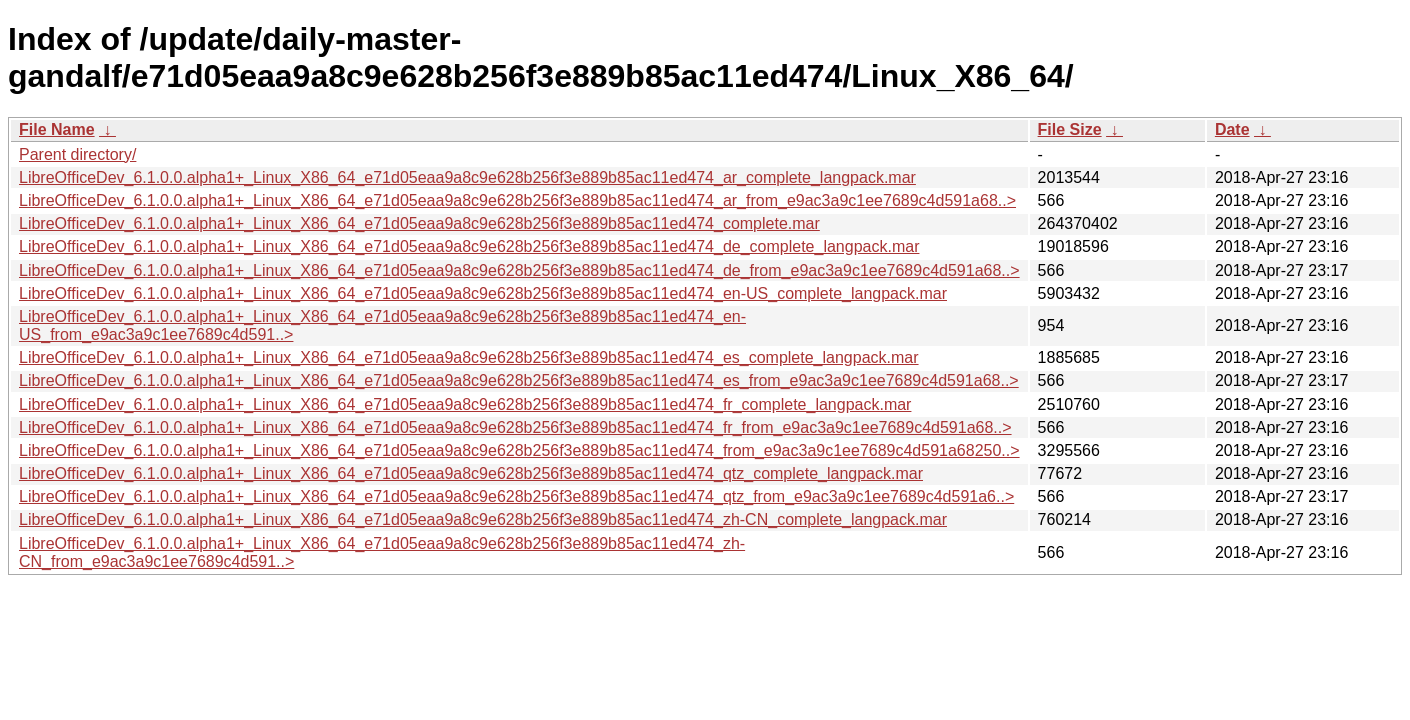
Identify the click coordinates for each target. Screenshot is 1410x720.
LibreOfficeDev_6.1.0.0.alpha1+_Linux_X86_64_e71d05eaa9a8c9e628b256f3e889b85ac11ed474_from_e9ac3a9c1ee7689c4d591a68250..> (519, 450)
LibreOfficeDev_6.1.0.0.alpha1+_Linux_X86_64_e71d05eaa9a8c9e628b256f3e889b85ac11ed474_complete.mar (419, 223)
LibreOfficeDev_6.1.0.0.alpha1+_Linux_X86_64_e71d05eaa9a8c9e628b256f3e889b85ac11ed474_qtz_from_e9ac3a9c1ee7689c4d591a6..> (516, 496)
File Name (57, 129)
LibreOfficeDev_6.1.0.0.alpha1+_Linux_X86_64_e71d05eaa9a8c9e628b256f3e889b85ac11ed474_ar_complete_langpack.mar (467, 177)
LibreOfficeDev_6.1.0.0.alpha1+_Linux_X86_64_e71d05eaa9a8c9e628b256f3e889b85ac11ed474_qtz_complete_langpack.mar (471, 473)
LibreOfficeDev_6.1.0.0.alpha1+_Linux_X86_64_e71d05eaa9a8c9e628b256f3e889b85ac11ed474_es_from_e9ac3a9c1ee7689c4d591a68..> (519, 380)
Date (1232, 129)
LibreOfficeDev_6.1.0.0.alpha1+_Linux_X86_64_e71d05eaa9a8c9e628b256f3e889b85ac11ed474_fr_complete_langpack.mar (465, 404)
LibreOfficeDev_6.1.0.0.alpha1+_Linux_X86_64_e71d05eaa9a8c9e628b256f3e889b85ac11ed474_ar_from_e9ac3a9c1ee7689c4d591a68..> (517, 200)
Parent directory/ (77, 154)
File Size (1070, 129)
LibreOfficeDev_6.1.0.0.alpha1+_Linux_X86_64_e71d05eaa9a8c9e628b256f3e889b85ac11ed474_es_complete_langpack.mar (469, 357)
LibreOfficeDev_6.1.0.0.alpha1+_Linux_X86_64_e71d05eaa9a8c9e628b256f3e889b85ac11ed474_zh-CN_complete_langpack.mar (483, 519)
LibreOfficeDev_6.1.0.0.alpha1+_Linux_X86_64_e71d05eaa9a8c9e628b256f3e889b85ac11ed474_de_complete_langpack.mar (469, 246)
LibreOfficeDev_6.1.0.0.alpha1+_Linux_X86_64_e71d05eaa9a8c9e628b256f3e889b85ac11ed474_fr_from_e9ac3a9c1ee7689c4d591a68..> (515, 427)
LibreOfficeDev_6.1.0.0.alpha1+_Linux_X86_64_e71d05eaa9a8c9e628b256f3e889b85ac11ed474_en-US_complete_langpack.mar (483, 293)
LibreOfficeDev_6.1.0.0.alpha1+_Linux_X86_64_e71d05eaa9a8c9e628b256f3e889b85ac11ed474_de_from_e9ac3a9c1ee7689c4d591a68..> (519, 270)
